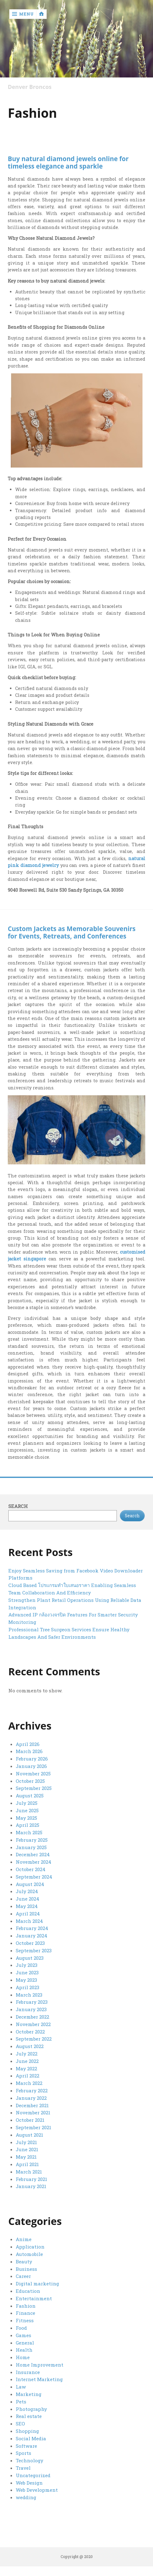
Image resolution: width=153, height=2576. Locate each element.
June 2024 (27, 1899)
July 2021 (26, 2142)
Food (21, 2328)
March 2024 (29, 1921)
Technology (29, 2460)
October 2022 (30, 2032)
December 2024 (33, 1854)
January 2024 (31, 1935)
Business (26, 2269)
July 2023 (26, 1965)
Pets (21, 2401)
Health (24, 2350)
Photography (31, 2409)
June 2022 (27, 2061)
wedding (26, 2497)
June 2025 (27, 1810)
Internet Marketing (39, 2379)
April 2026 (28, 1744)
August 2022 (30, 2046)
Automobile (29, 2254)
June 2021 (27, 2149)
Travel (23, 2468)
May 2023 (26, 1980)
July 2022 (26, 2054)
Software (26, 2446)
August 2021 (29, 2135)
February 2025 (32, 1840)
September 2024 (34, 1877)
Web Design (29, 2483)
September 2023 (34, 1950)
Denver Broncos (29, 87)
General (25, 2343)
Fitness (25, 2320)
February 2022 (32, 2090)
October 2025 (30, 1781)
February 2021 (31, 2179)
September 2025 (34, 1788)
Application (30, 2247)
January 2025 (31, 1847)
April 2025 (27, 1825)
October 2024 (30, 1869)
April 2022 (27, 2076)
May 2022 (26, 2068)
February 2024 (32, 1928)
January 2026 (31, 1766)
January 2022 (31, 2098)
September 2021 (33, 2127)
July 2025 (26, 1803)
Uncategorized (33, 2475)
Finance (25, 2313)
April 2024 (28, 1913)
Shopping (27, 2431)
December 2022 (32, 2017)
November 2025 (33, 1773)
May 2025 (26, 1818)
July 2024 (27, 1891)
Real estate (29, 2416)
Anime (24, 2239)
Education (28, 2291)
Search (18, 1506)
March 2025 (29, 1832)
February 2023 (32, 2002)
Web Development (37, 2490)
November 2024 (33, 1862)
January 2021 (31, 2186)
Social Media (31, 2438)
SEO (20, 2423)
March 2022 (29, 2083)
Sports (23, 2453)
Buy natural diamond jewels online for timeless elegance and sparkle (68, 162)
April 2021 (27, 2164)
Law (21, 2387)
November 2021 (33, 2112)
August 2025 (30, 1795)
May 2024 (27, 1906)
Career (23, 2276)
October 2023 (30, 1943)
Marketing (28, 2394)
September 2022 (34, 2039)
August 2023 (30, 1958)
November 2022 (33, 2024)
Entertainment (34, 2298)
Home (23, 2357)
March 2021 (29, 2172)
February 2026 (32, 1759)
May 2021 (26, 2157)
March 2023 (29, 1995)
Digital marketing (37, 2283)
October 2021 (30, 2120)
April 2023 (27, 1987)
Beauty (24, 2261)
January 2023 (31, 2009)
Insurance (28, 2372)
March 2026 (29, 1751)
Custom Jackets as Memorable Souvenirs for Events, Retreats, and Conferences (71, 932)
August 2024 (30, 1884)
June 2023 (27, 1972)
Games (23, 2335)
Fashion (26, 2306)
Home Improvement (39, 2365)
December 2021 (32, 2105)
